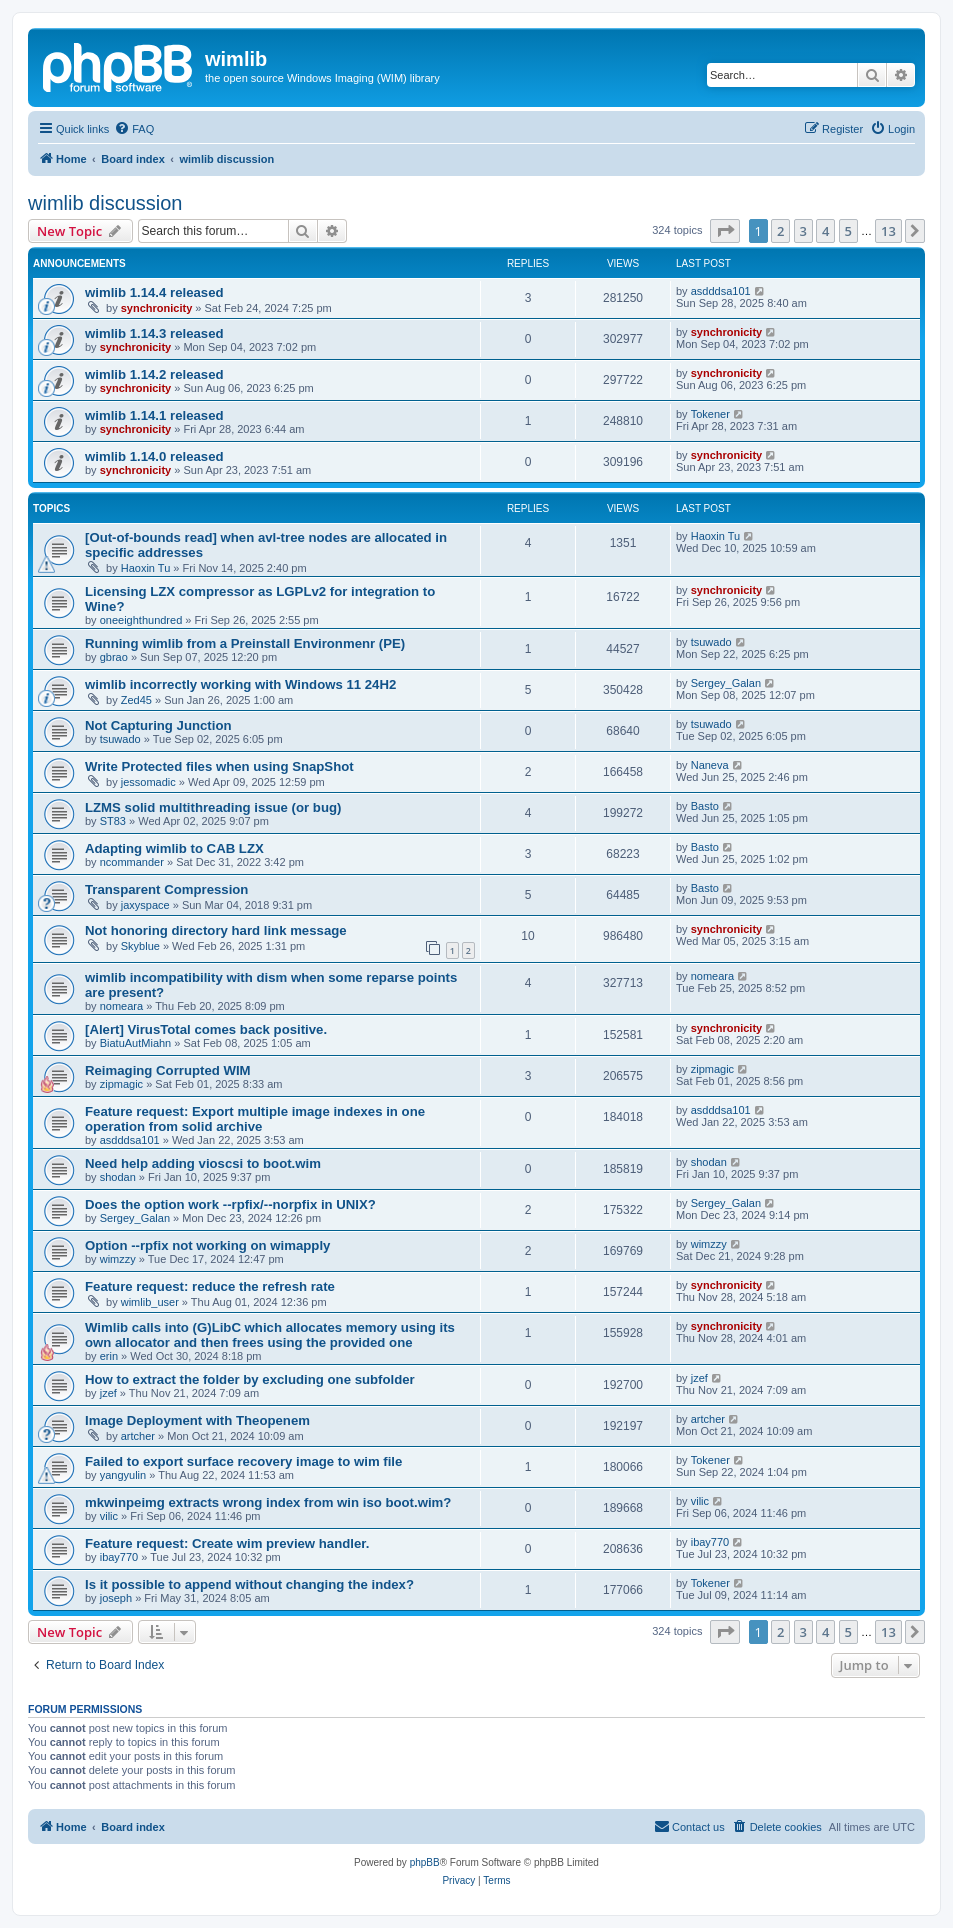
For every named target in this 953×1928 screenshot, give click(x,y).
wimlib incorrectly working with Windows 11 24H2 (240, 684)
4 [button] (825, 231)
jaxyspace (145, 905)
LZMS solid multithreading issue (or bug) (213, 807)
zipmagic (121, 1084)
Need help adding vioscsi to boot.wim (203, 1163)
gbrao (114, 657)
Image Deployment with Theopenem (197, 1420)
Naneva (710, 765)
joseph (116, 1598)
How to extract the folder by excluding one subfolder (250, 1379)
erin (109, 1356)
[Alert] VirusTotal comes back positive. (206, 1029)
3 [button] (803, 231)
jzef (108, 1393)
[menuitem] (134, 129)
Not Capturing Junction (158, 725)
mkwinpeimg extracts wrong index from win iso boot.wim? (268, 1502)
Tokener (710, 414)
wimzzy (118, 1259)
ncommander (132, 862)
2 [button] (780, 231)
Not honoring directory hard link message (216, 930)
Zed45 (136, 700)
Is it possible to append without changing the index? (249, 1584)
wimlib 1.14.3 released (154, 333)
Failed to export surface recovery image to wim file (243, 1461)
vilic (109, 1516)
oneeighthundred (141, 620)
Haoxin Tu (146, 568)
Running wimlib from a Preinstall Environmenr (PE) (245, 643)
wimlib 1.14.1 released (154, 415)
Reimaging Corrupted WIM (168, 1070)
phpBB (425, 1862)
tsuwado (711, 642)
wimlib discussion (105, 203)
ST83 (113, 821)
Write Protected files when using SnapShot (219, 766)
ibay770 (119, 1557)
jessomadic (148, 782)
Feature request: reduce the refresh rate (210, 1286)
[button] (725, 231)
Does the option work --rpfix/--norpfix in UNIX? (230, 1204)
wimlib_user (150, 1302)
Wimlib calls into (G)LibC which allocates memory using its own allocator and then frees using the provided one (270, 1335)
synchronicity (157, 308)
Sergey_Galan (726, 683)
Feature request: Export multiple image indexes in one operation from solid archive (255, 1119)
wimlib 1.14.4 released (154, 292)
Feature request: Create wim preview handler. (227, 1543)
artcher (138, 1436)
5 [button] (848, 231)
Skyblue (140, 946)
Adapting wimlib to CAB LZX (174, 848)
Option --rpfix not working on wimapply (207, 1245)
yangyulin (123, 1475)
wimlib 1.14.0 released (154, 456)
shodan (118, 1177)
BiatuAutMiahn (136, 1043)
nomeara (121, 1006)
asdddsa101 (721, 291)
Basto (705, 806)
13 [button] (888, 231)
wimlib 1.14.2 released (154, 374)
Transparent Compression (166, 889)
